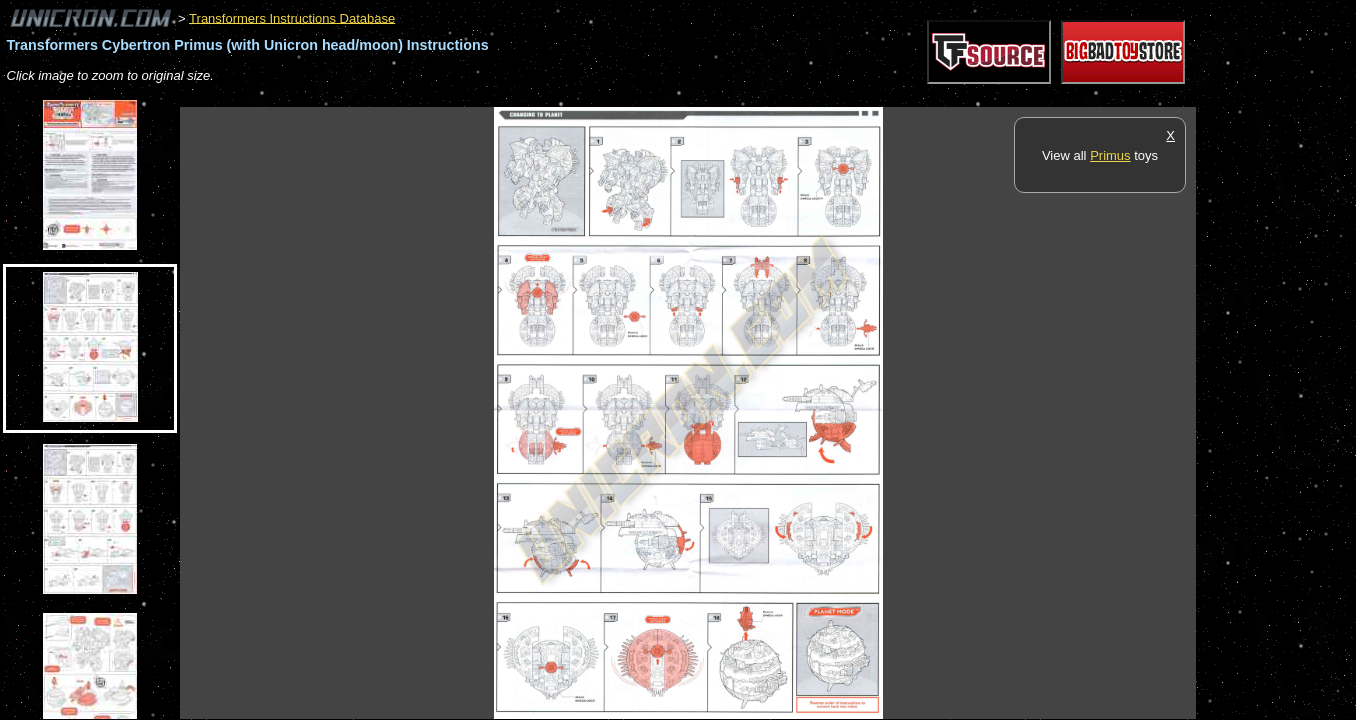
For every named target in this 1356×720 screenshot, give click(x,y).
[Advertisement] (544, 96)
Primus (1110, 155)
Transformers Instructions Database (292, 17)
